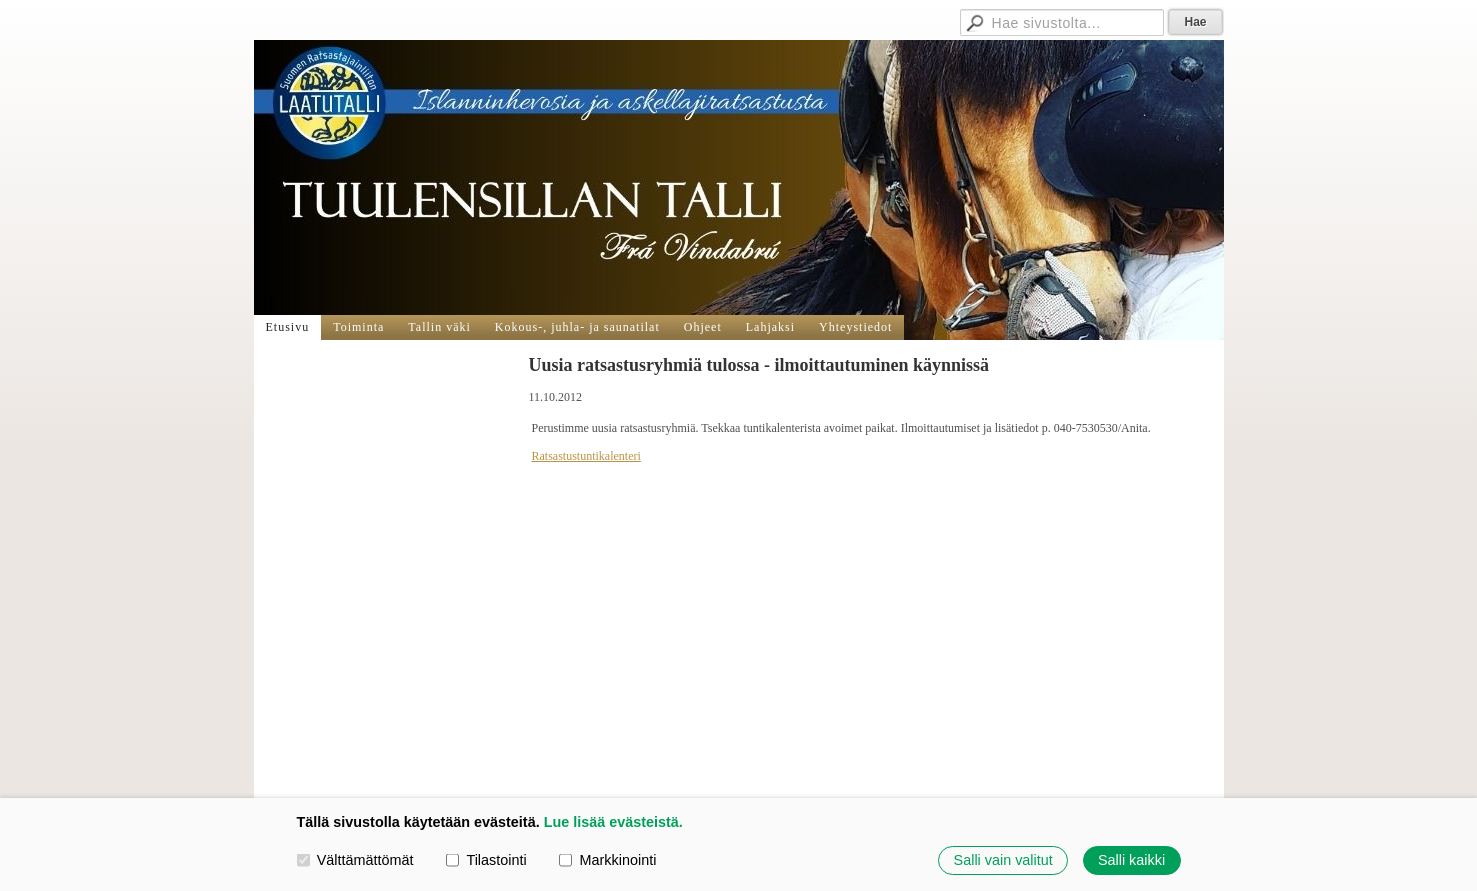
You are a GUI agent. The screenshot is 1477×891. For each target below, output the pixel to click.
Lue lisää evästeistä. (613, 822)
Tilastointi (486, 860)
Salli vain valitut (1003, 860)
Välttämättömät (355, 860)
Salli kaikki (1131, 860)
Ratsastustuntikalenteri (586, 456)
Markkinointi (607, 860)
